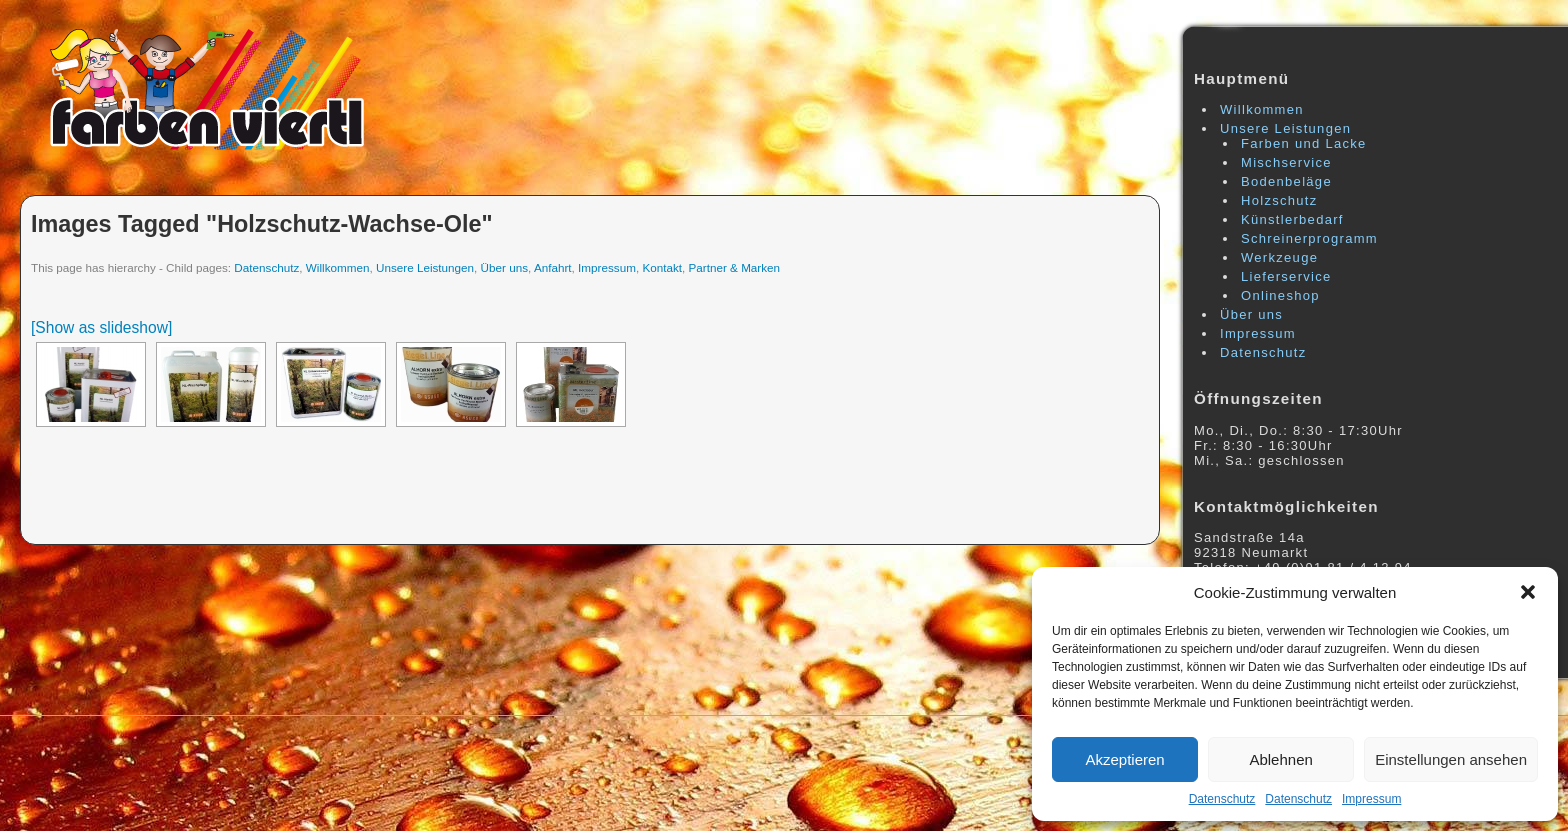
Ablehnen (1280, 759)
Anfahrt (553, 267)
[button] (1528, 592)
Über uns (504, 267)
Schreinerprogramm (1309, 238)
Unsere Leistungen (425, 267)
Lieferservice (1286, 276)
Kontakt (662, 267)
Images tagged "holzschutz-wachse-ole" (261, 224)
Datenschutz (1222, 799)
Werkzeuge (1279, 257)
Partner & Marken (735, 267)
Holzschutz (1279, 200)
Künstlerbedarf (1292, 219)
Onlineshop (1280, 295)
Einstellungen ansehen (1451, 759)
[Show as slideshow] (101, 327)
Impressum (1371, 799)
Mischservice (1286, 162)
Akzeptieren (1124, 759)
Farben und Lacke (1304, 143)
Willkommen (338, 267)
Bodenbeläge (1286, 181)
